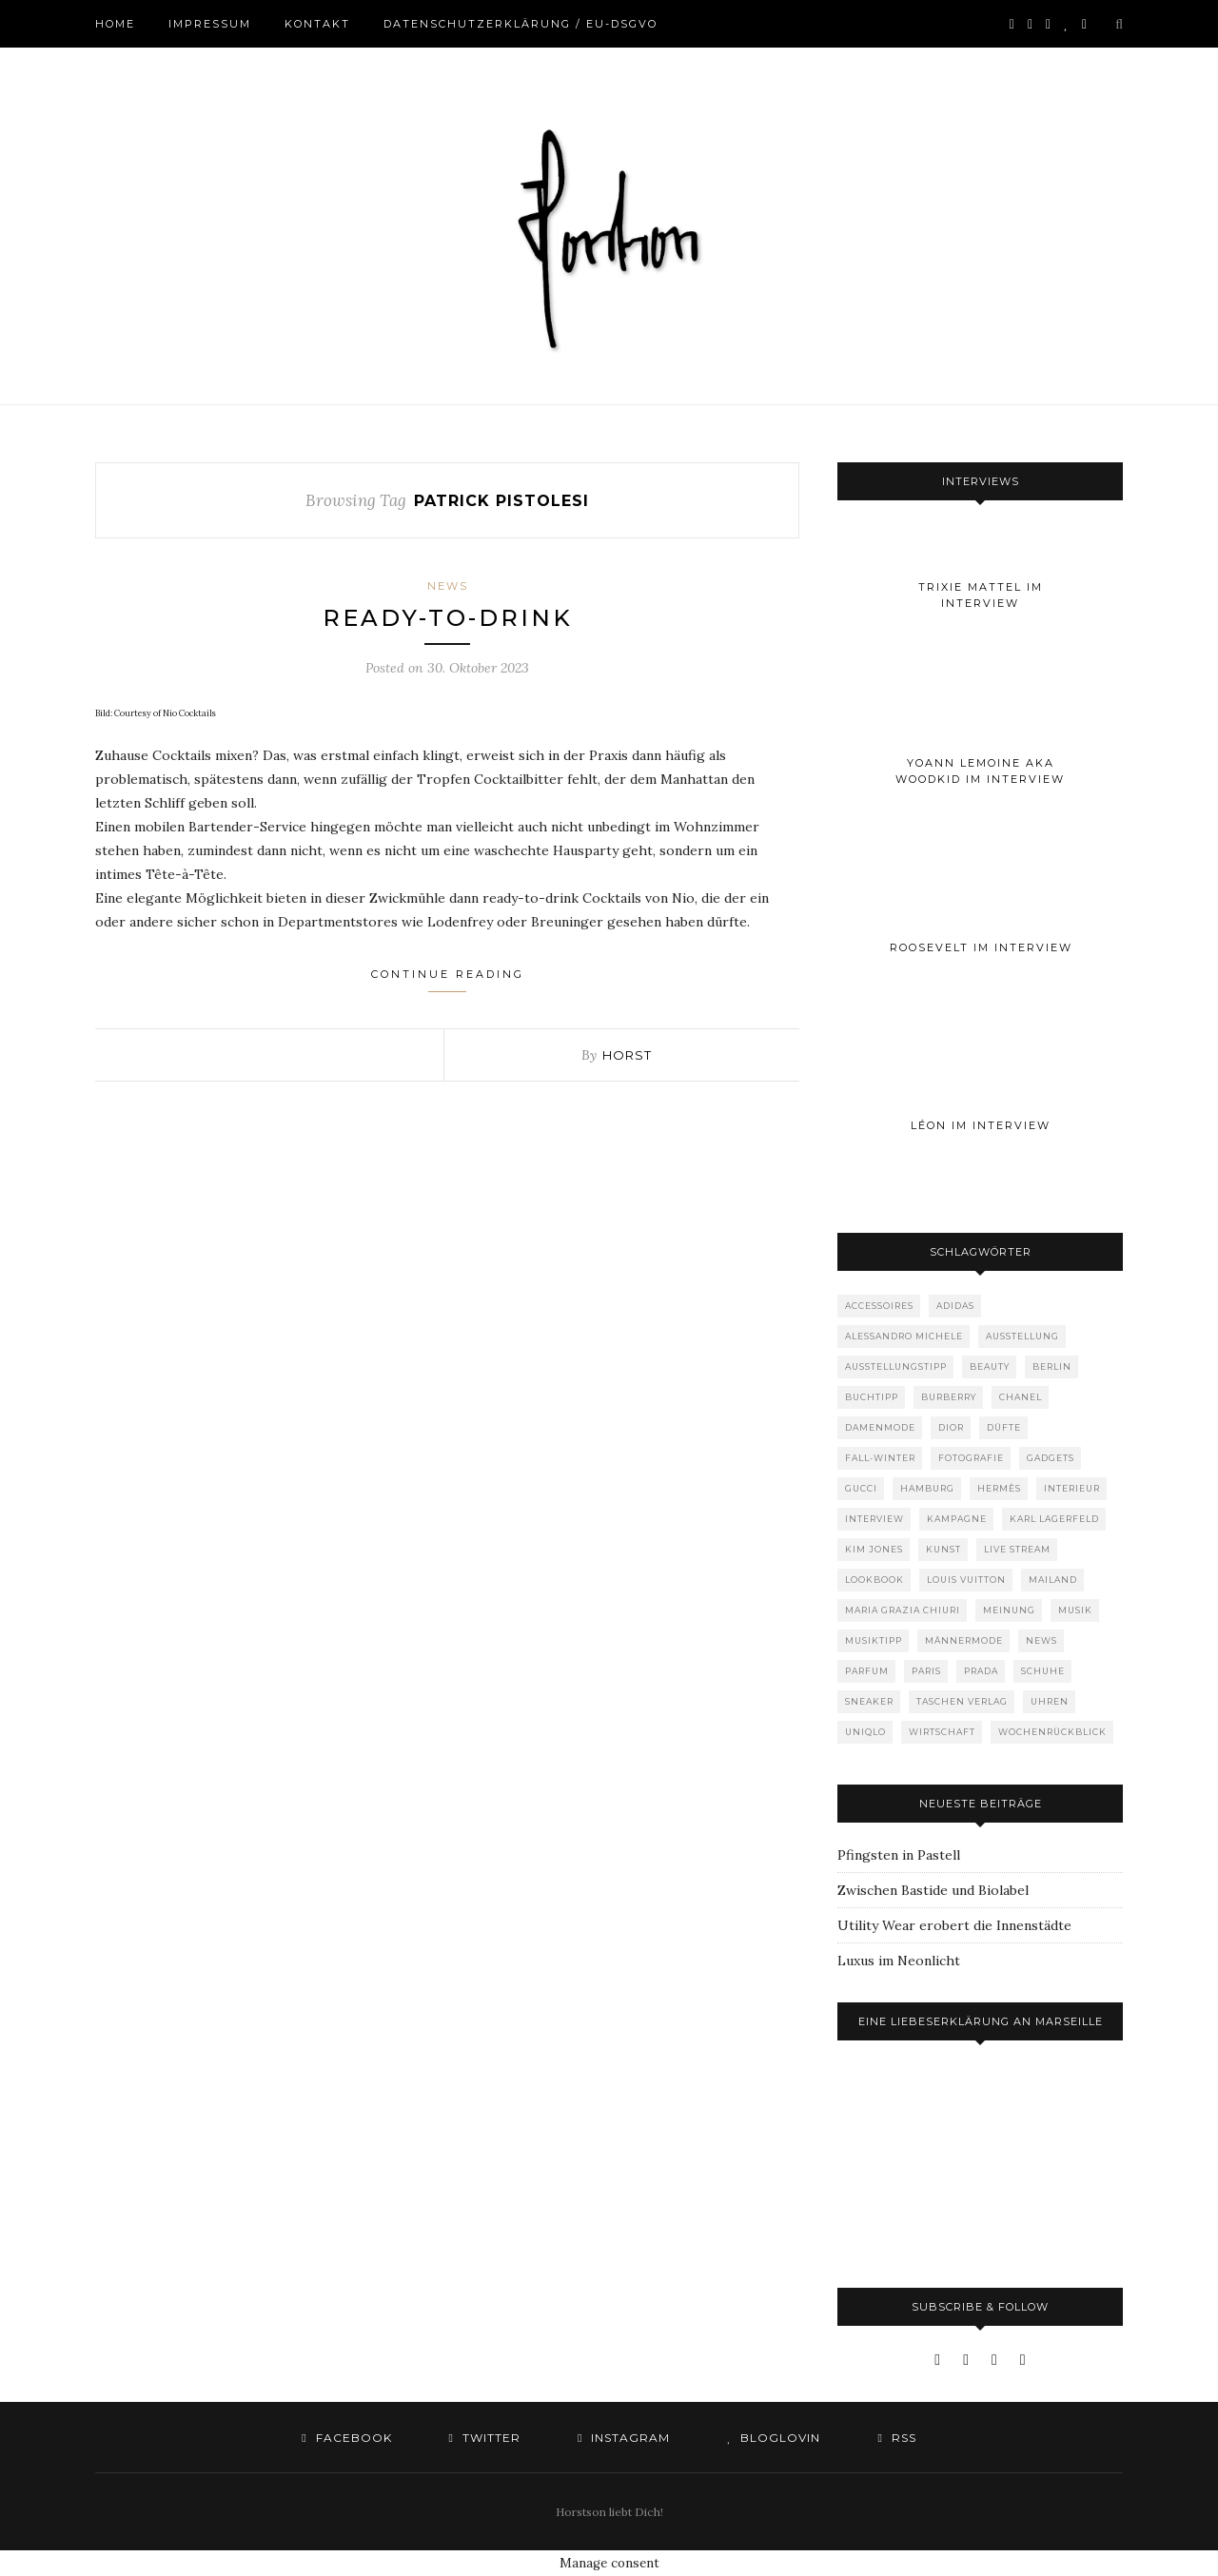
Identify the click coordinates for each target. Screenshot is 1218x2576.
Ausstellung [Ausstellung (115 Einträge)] (1022, 1336)
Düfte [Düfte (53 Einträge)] (1004, 1427)
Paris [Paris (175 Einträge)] (926, 1671)
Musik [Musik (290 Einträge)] (1075, 1610)
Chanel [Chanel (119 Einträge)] (1020, 1397)
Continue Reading (447, 979)
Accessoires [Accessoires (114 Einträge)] (879, 1305)
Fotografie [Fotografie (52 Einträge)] (971, 1458)
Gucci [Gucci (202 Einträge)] (861, 1488)
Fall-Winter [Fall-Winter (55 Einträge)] (880, 1458)
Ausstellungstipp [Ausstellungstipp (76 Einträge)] (896, 1366)
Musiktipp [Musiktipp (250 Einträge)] (873, 1640)
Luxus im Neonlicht (898, 1960)
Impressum (209, 23)
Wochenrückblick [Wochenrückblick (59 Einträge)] (1052, 1732)
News (447, 586)
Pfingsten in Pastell (898, 1855)
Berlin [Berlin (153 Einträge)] (1051, 1366)
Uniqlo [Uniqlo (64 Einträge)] (865, 1732)
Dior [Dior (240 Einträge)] (951, 1427)
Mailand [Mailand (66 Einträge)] (1053, 1579)
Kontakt (317, 23)
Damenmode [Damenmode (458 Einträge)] (880, 1427)
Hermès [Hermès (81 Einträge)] (999, 1488)
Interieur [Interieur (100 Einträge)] (1072, 1488)
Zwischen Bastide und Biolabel (933, 1890)
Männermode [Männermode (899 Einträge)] (964, 1640)
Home (115, 23)
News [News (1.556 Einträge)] (1041, 1640)
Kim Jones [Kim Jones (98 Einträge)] (874, 1549)
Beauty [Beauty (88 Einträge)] (990, 1366)
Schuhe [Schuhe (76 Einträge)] (1043, 1671)
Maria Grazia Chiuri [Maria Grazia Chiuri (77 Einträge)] (902, 1610)
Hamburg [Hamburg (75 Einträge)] (927, 1488)
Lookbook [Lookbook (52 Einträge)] (874, 1579)
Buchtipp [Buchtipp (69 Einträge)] (871, 1397)
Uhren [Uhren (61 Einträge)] (1050, 1701)
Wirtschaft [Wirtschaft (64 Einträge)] (942, 1732)
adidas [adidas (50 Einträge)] (955, 1305)
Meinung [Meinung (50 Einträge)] (1009, 1610)
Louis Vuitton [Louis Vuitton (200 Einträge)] (966, 1579)
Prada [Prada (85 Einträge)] (981, 1671)
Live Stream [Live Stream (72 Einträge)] (1017, 1549)
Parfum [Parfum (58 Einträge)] (867, 1671)
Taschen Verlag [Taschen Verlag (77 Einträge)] (962, 1701)
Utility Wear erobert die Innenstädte (954, 1925)
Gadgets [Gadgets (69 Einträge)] (1050, 1458)
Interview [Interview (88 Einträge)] (874, 1518)
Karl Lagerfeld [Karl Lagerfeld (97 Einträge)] (1054, 1518)
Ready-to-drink (448, 618)
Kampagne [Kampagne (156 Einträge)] (957, 1518)
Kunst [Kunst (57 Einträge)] (943, 1549)
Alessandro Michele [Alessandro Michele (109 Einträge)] (904, 1336)
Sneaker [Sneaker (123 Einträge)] (869, 1701)
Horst (627, 1055)
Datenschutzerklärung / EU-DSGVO (520, 23)
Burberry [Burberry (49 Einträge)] (948, 1397)
